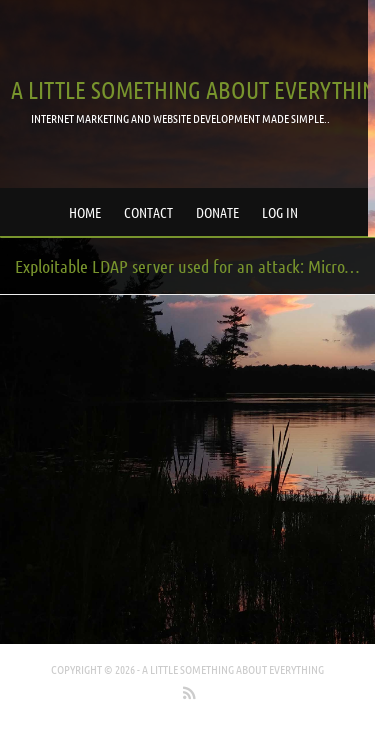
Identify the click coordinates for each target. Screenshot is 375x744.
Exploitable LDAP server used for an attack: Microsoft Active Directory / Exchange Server (195, 266)
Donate (217, 212)
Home (85, 212)
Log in (280, 212)
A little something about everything (233, 669)
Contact (148, 212)
